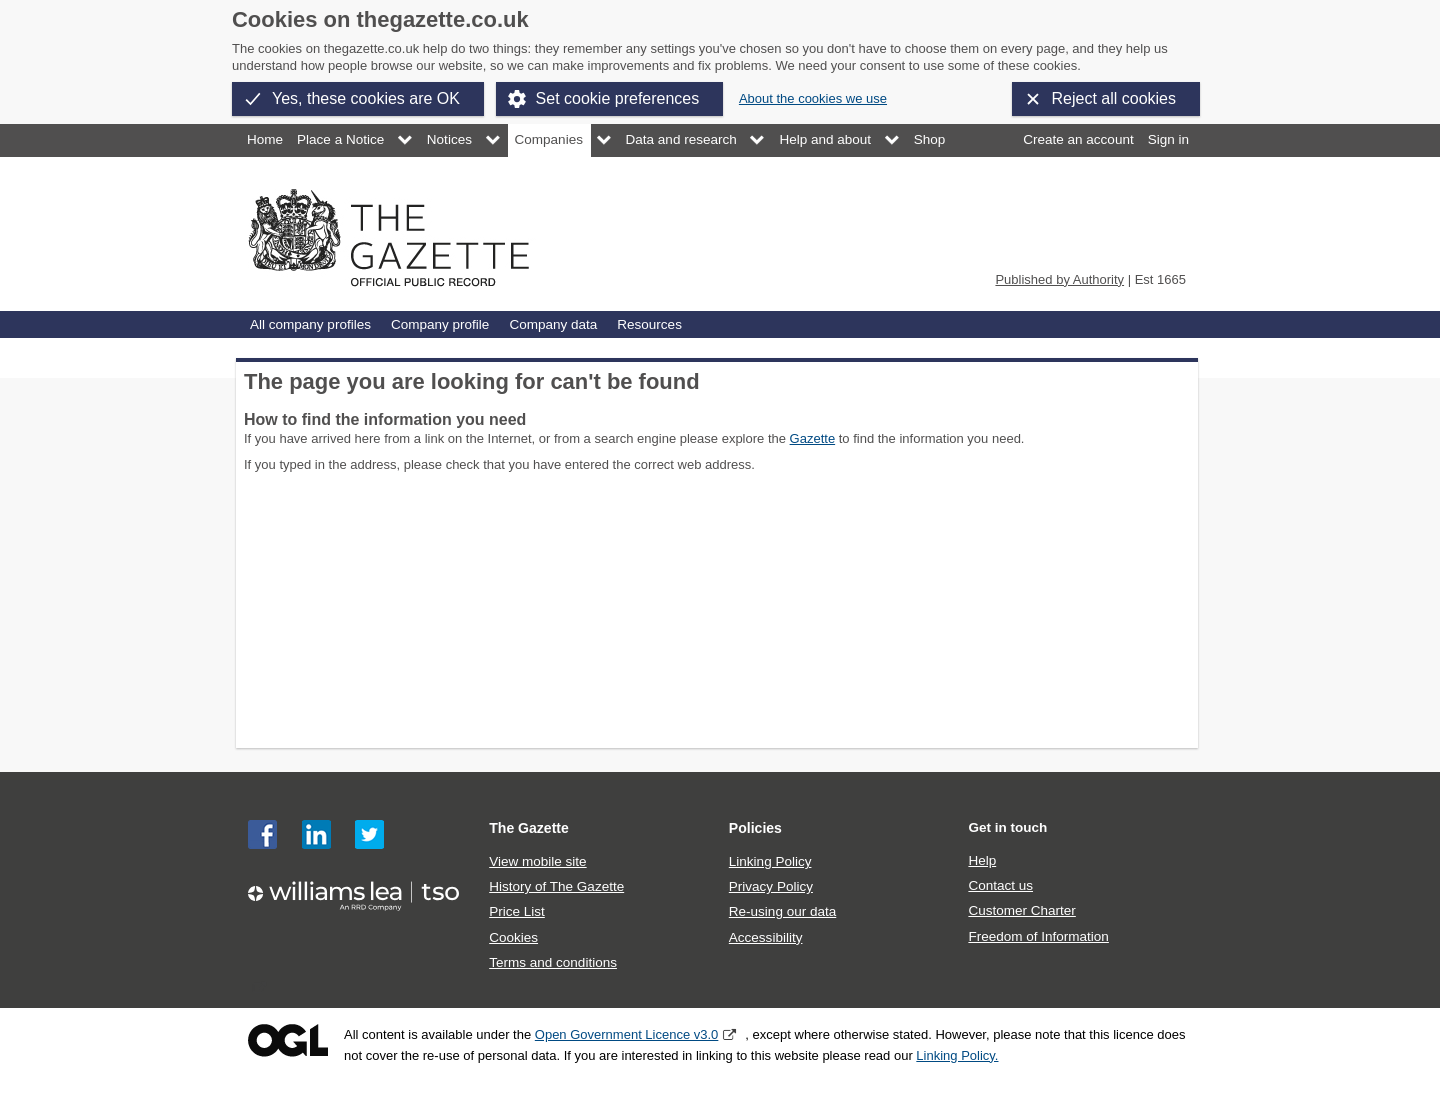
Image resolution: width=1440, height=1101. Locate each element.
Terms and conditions (553, 962)
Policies (755, 828)
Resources (649, 324)
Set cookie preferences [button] (618, 98)
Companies (549, 139)
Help (982, 860)
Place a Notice (340, 139)
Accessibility (766, 937)
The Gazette (529, 828)
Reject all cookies (1114, 98)
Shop (930, 139)
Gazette (813, 438)
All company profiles (310, 324)
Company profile (440, 324)
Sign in (1168, 139)
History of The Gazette (556, 886)
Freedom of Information (1038, 936)
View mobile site (537, 861)
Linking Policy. (957, 1055)
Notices (449, 139)
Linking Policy (770, 861)
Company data (553, 324)
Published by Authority (1059, 279)
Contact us (1000, 885)
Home (265, 139)
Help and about (825, 139)
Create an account (1078, 139)
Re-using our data (782, 911)
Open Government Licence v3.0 (627, 1034)
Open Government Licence (288, 1040)
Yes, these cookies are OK (366, 98)
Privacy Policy (771, 886)
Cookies (513, 937)
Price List (517, 911)
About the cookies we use (813, 98)
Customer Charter (1021, 910)
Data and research (681, 139)
